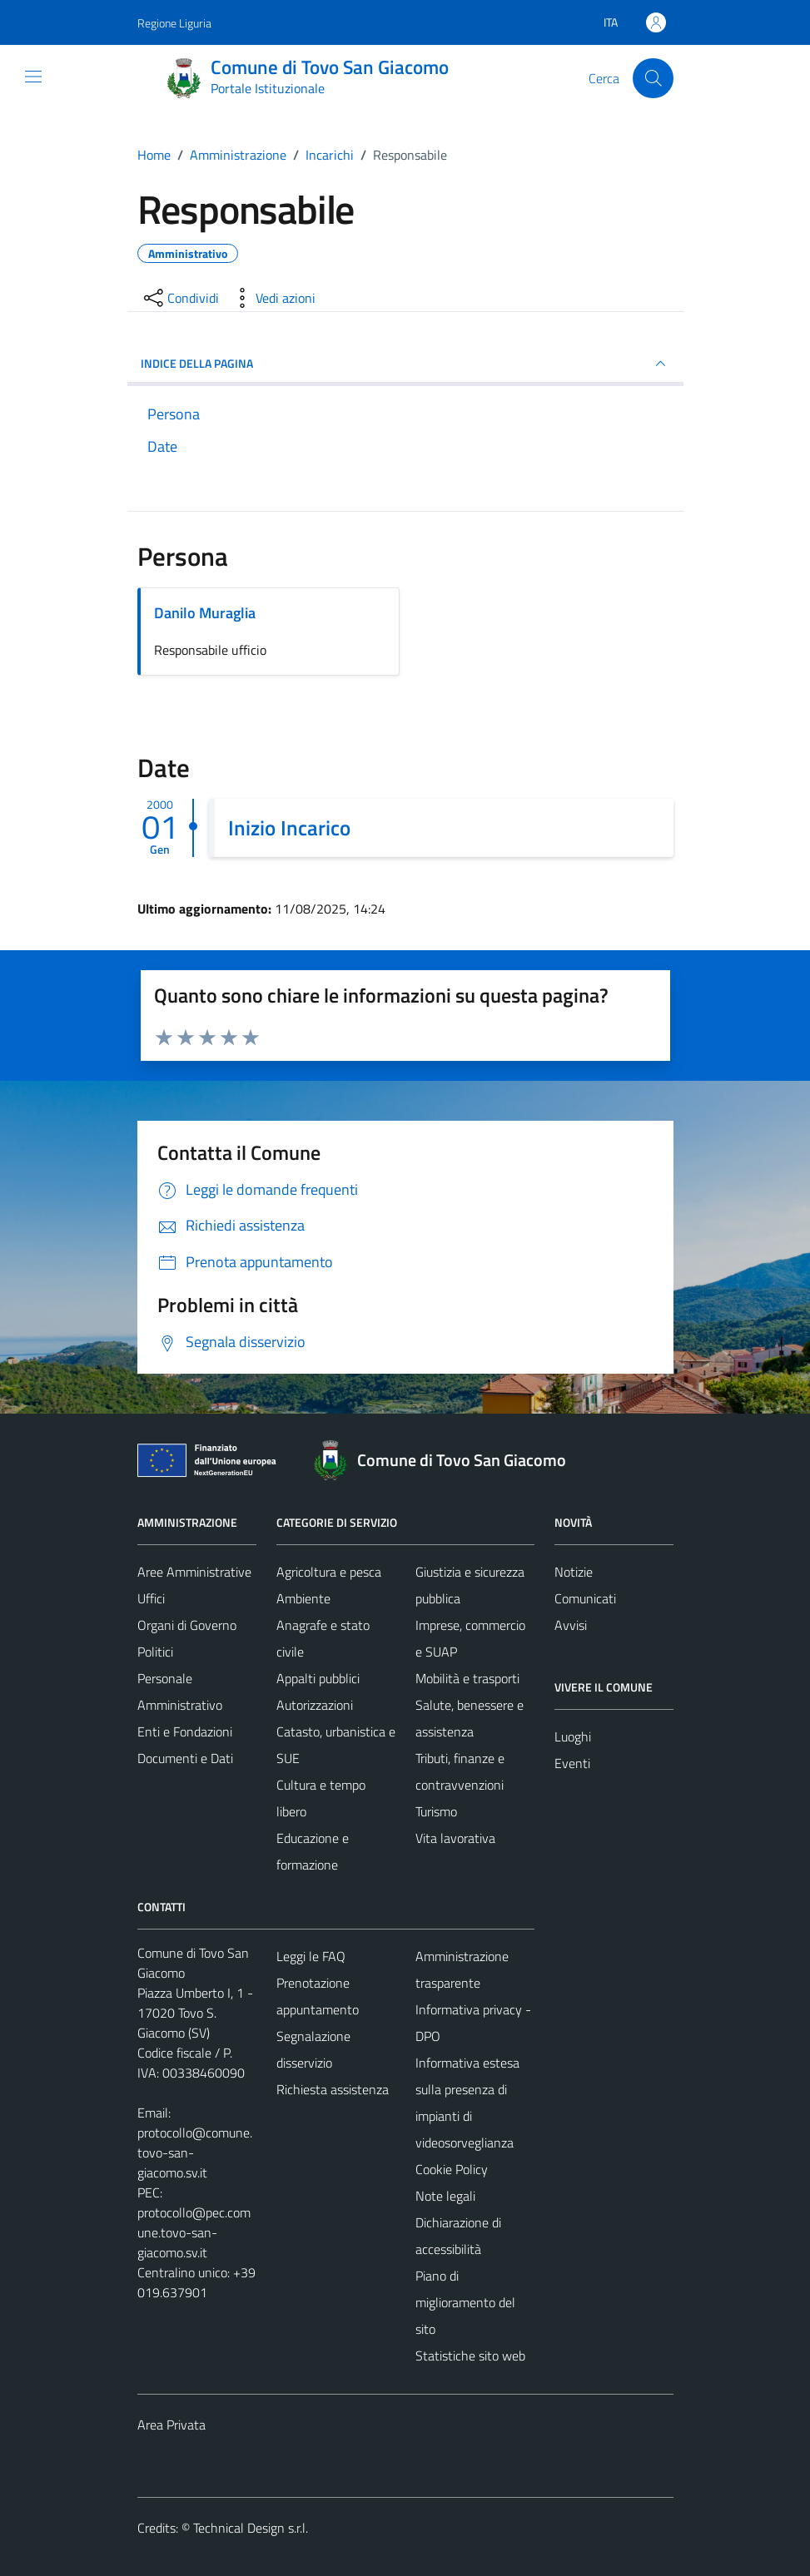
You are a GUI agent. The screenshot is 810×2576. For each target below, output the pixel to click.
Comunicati (585, 1598)
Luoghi (572, 1736)
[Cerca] (653, 78)
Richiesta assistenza (332, 2089)
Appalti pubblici (318, 1678)
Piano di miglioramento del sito (465, 2302)
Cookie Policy (451, 2169)
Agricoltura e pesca (328, 1572)
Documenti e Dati (185, 1758)
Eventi (572, 1763)
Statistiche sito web (470, 2355)
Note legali (445, 2196)
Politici (155, 1652)
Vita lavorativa (455, 1838)
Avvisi (570, 1625)
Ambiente (303, 1598)
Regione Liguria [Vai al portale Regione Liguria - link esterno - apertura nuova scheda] (174, 23)
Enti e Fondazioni (184, 1731)
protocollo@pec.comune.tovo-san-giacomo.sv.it (194, 2232)
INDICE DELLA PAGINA (405, 364)
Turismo (436, 1811)
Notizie (573, 1572)
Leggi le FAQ (310, 1956)
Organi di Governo (186, 1625)
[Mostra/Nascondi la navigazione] (33, 77)
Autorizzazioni (314, 1705)
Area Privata (171, 2425)
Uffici (151, 1598)
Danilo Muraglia (205, 613)
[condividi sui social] (179, 298)
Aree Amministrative (194, 1572)
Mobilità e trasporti (467, 1678)
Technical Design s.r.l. (250, 2528)
